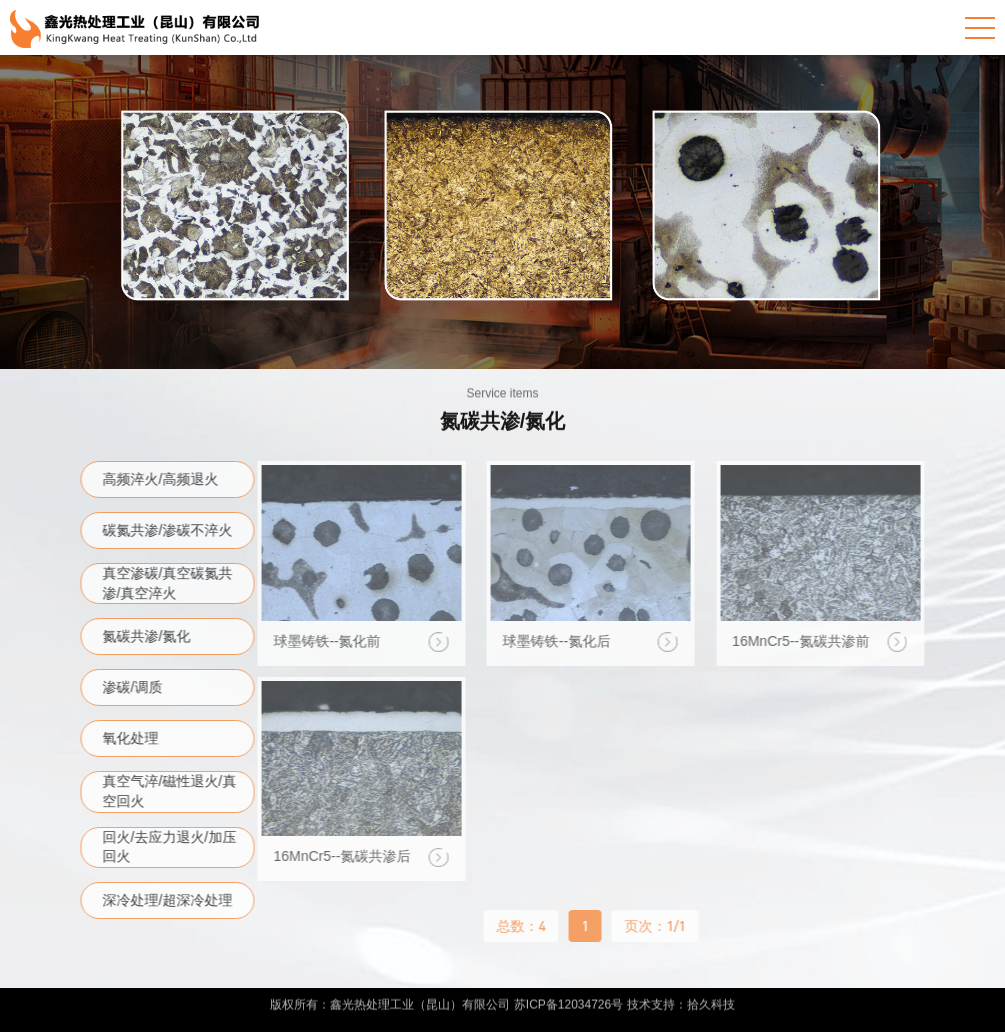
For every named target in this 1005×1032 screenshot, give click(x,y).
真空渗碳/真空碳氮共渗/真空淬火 (171, 583)
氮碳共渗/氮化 (150, 636)
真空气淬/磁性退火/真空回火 (173, 791)
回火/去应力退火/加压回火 (173, 847)
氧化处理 (134, 738)
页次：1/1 (651, 925)
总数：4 (517, 925)
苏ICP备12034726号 (568, 1001)
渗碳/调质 (136, 687)
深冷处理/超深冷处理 (171, 900)
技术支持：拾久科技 (681, 1001)
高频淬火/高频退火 (164, 479)
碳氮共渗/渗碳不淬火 (171, 530)
